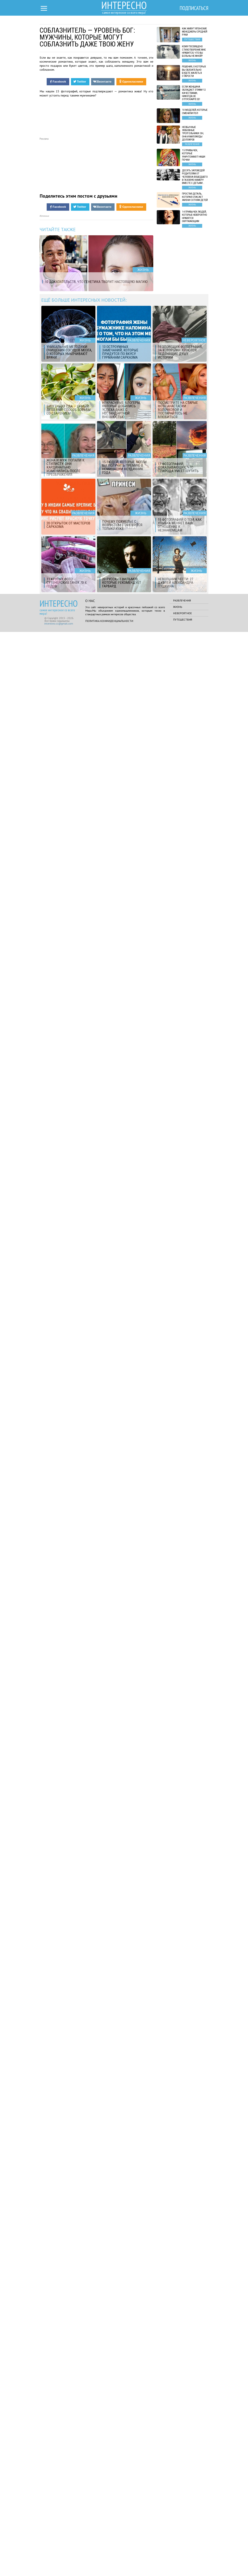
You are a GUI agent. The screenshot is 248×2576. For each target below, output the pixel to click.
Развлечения (182, 2544)
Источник (44, 2160)
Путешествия (182, 2563)
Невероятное (182, 2557)
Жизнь (177, 2551)
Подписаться (193, 8)
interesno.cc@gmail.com (58, 2567)
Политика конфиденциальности (109, 2565)
